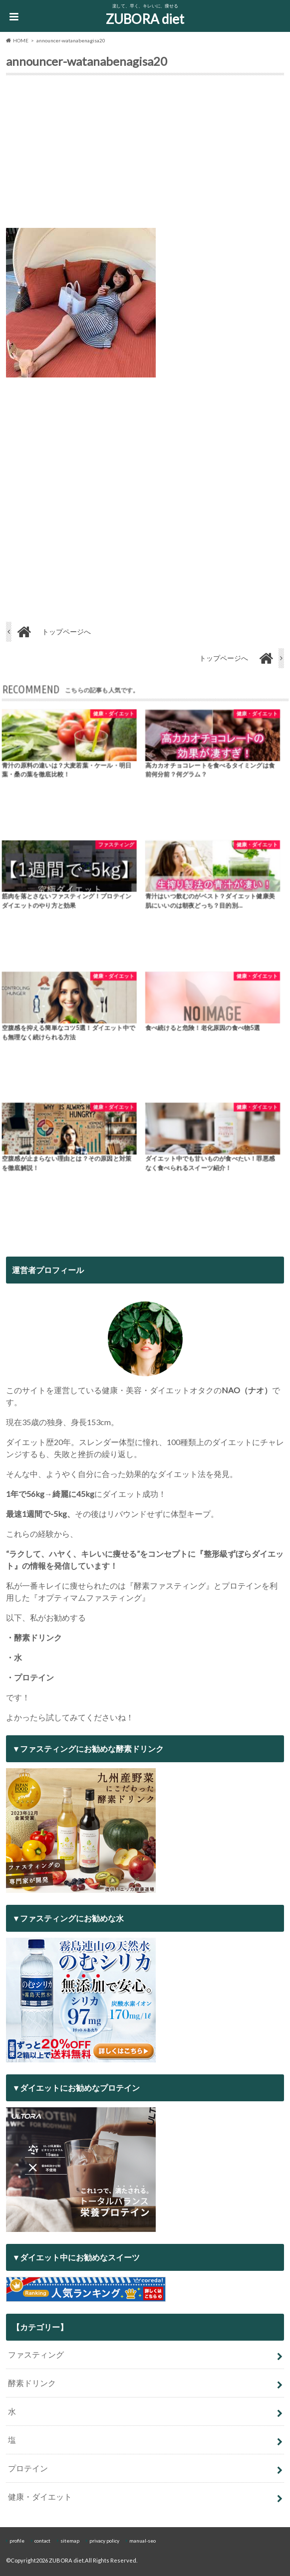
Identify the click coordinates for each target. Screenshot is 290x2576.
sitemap (69, 2541)
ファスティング (36, 2354)
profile (16, 2541)
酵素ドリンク (32, 2383)
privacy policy (104, 2541)
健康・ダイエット (40, 2496)
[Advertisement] (145, 153)
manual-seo (142, 2541)
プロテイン (28, 2468)
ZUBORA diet (145, 19)
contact (42, 2541)
